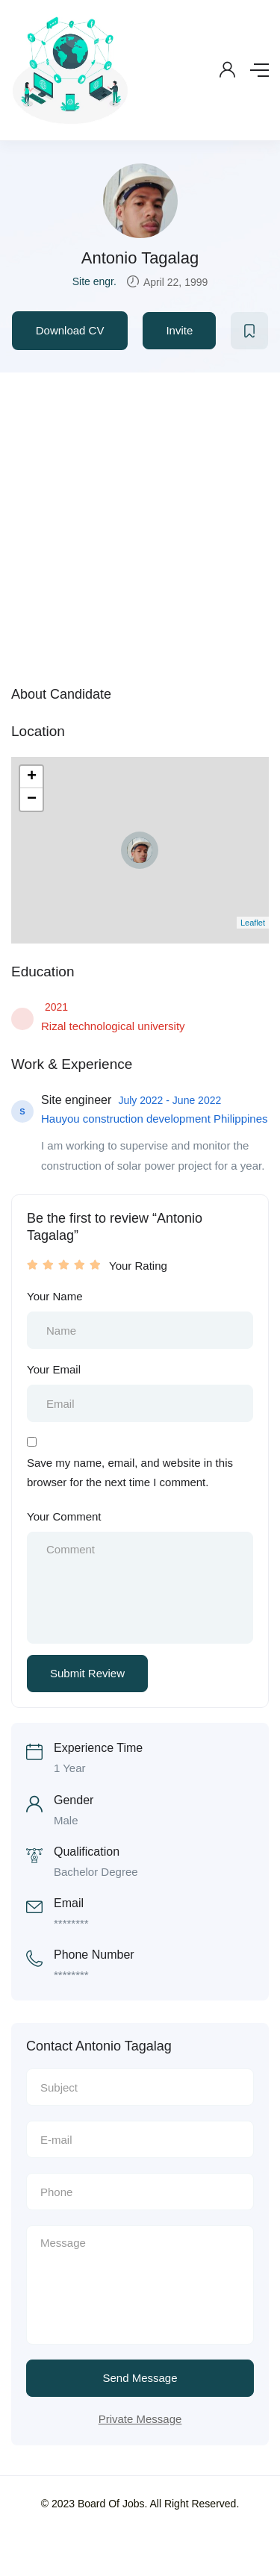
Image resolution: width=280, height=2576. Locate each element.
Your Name (55, 1296)
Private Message (140, 2419)
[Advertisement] (140, 520)
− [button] (32, 799)
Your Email (54, 1369)
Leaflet (252, 922)
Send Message (139, 2377)
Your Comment (64, 1516)
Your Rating (138, 1265)
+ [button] (32, 777)
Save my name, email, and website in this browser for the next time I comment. (130, 1472)
